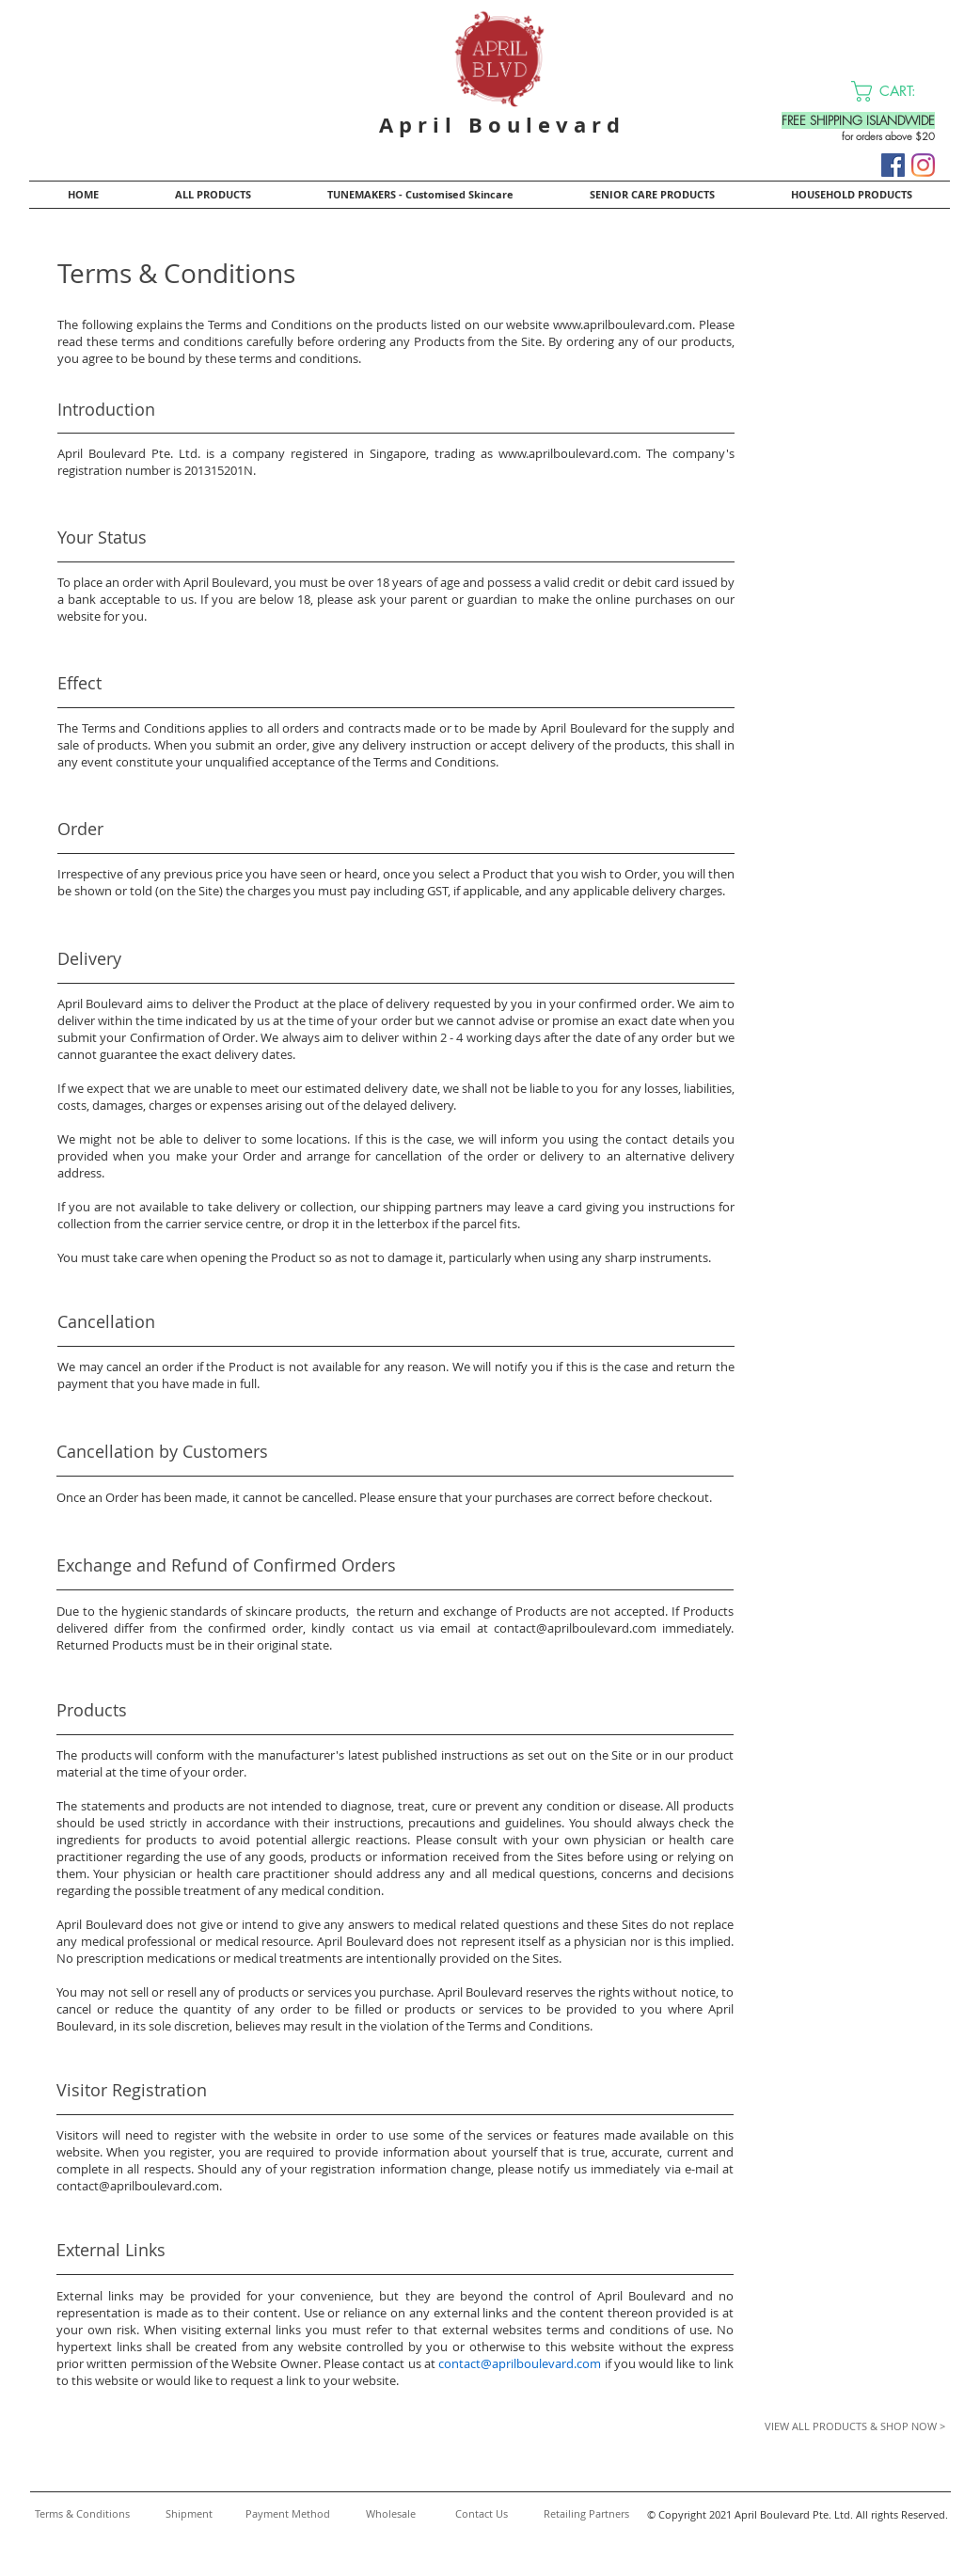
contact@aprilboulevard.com (575, 1628)
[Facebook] (893, 165)
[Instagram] (923, 165)
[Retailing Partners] (586, 2514)
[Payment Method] (287, 2514)
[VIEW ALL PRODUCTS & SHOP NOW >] (840, 2426)
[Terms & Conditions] (81, 2514)
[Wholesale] (390, 2514)
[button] (895, 91)
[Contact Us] (481, 2514)
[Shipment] (189, 2514)
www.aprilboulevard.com (622, 324)
